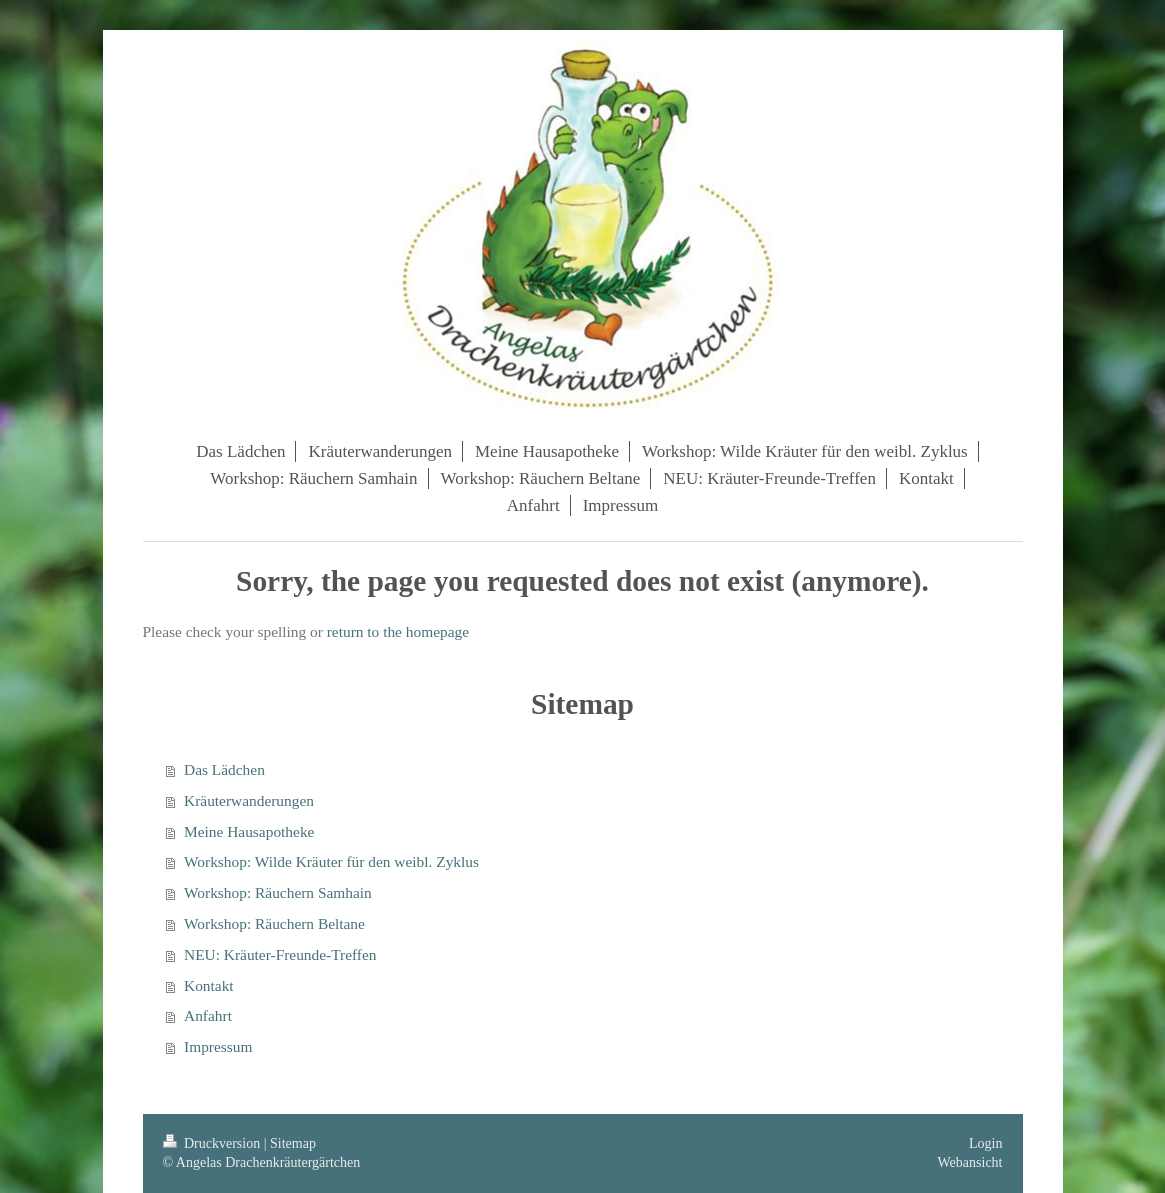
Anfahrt (208, 1015)
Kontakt (209, 985)
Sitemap (293, 1143)
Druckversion (213, 1143)
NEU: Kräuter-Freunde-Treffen (280, 954)
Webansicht (970, 1162)
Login (985, 1143)
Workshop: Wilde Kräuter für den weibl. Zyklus (331, 861)
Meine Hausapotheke (249, 831)
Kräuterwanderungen (249, 800)
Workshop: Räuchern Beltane (274, 923)
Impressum (218, 1046)
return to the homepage (398, 631)
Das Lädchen (224, 769)
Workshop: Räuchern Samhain (278, 892)
